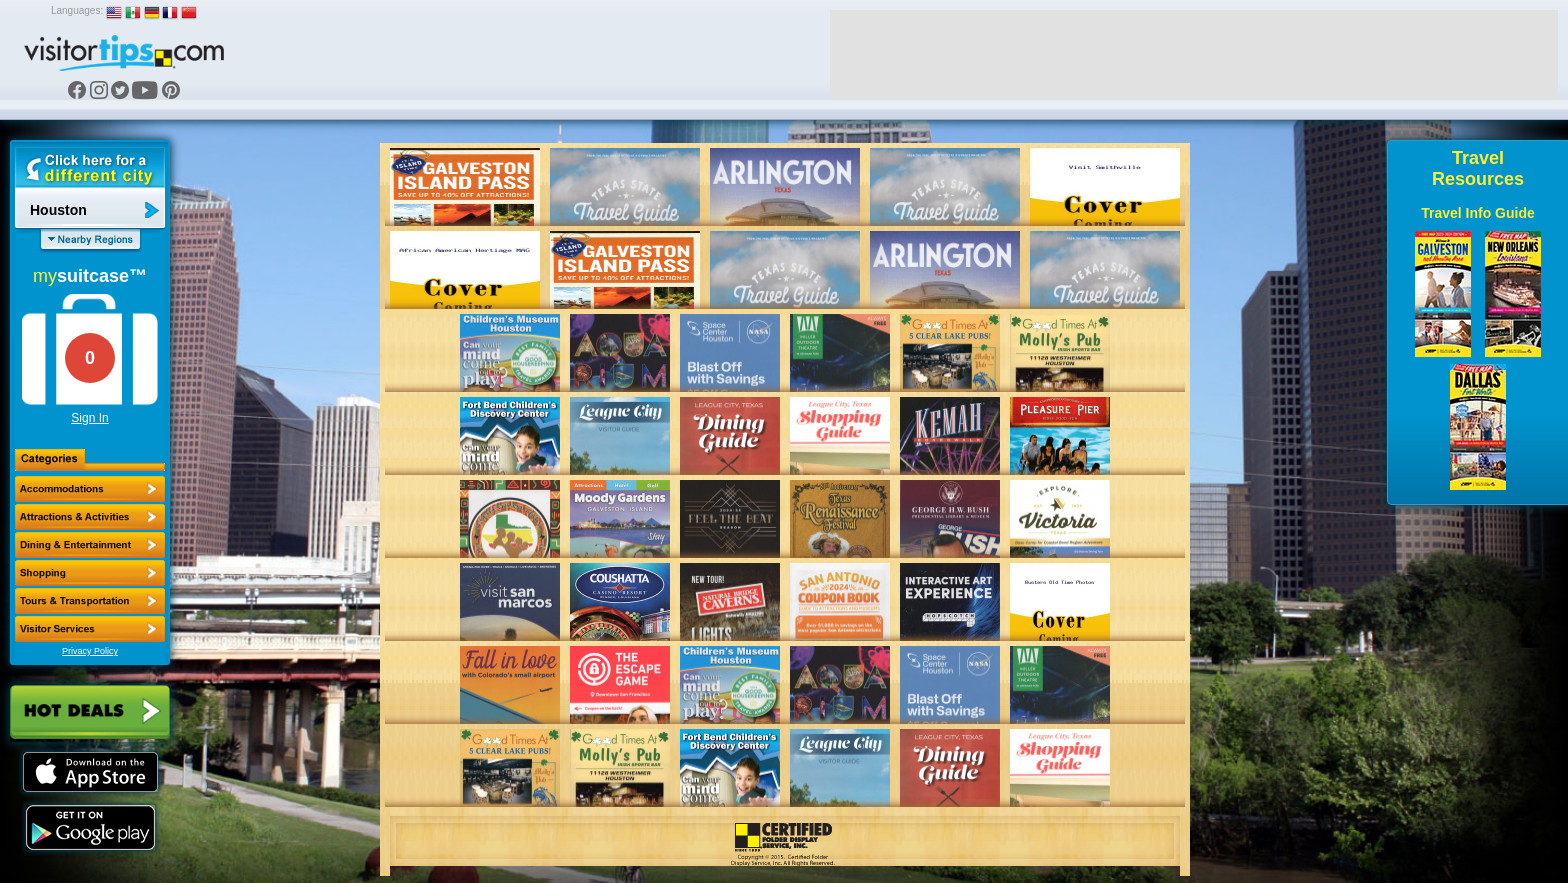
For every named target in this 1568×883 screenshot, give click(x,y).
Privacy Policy (90, 651)
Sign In (89, 418)
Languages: (77, 10)
